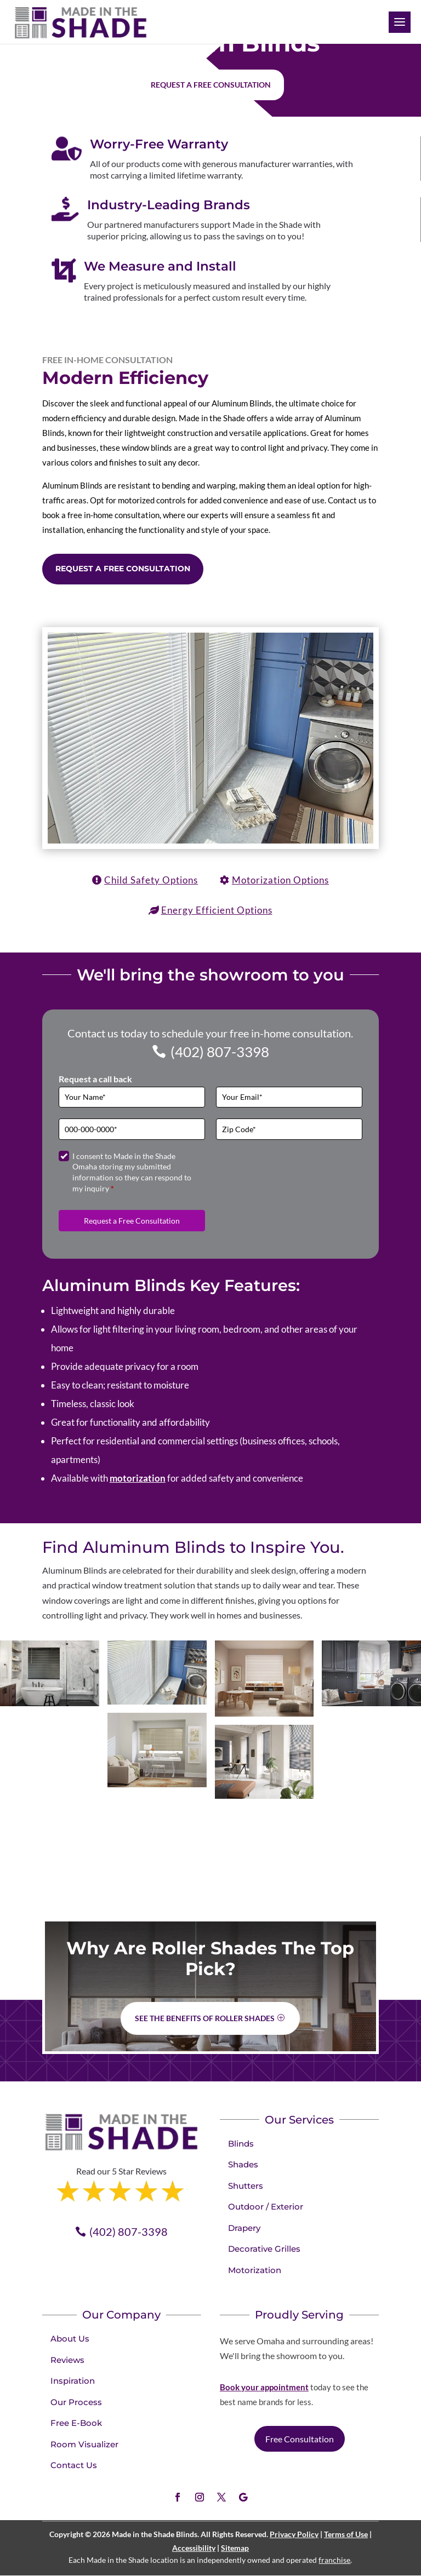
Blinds (241, 2143)
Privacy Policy (294, 2534)
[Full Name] (132, 1097)
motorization (138, 1478)
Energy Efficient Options (216, 910)
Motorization (254, 2270)
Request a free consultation (211, 84)
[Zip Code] (289, 1129)
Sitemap (235, 2547)
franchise (334, 2559)
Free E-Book (76, 2423)
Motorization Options (280, 880)
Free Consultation (299, 2439)
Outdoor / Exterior (265, 2206)
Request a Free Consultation (122, 568)
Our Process (76, 2402)
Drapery (244, 2228)
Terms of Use (346, 2534)
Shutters (245, 2186)
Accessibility (193, 2547)
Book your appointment (264, 2387)
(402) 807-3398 (219, 1051)
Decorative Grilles (264, 2249)
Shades (243, 2164)
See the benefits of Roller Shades (205, 2018)
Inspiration (72, 2381)
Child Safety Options (151, 880)
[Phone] (132, 1129)
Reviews (67, 2360)
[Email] (289, 1097)
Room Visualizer (84, 2444)
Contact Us (73, 2465)
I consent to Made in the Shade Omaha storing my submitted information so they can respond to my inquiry (131, 1172)
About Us (69, 2338)
